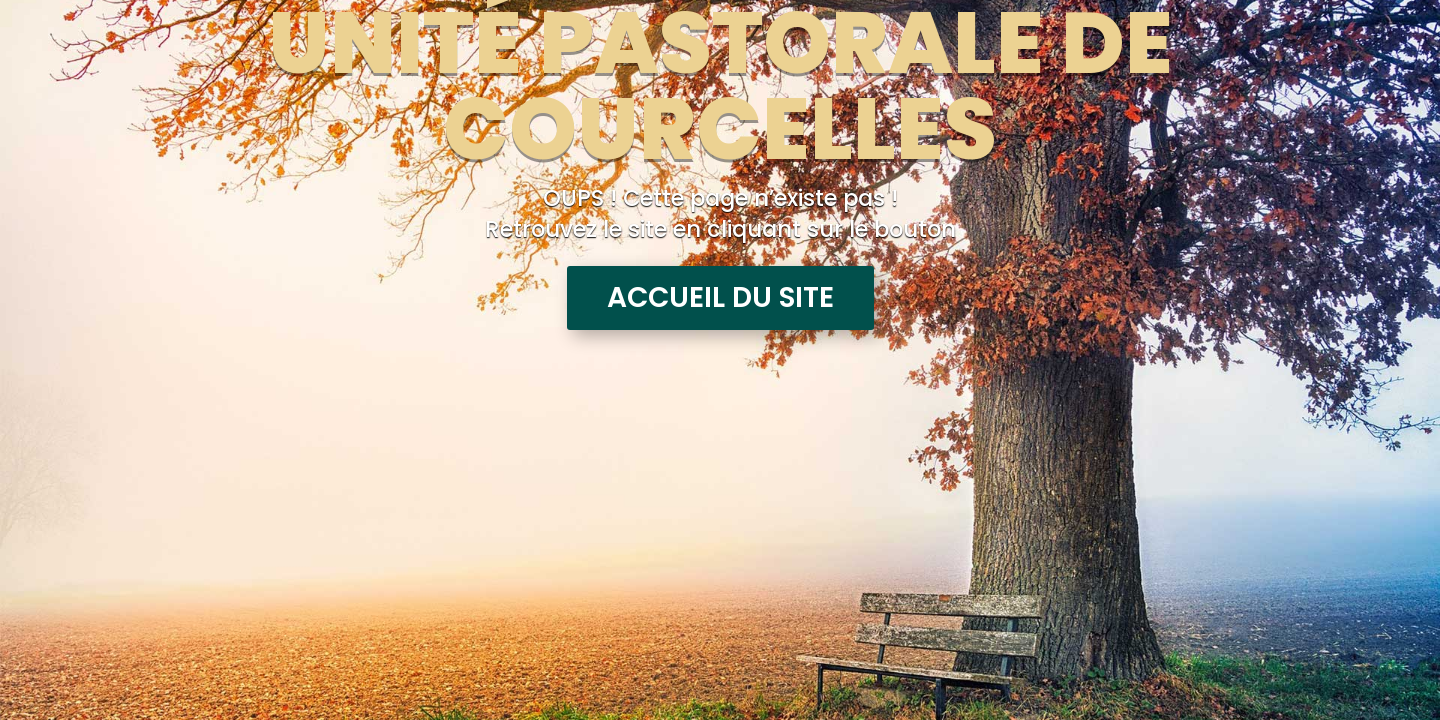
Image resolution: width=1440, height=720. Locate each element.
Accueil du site (720, 297)
